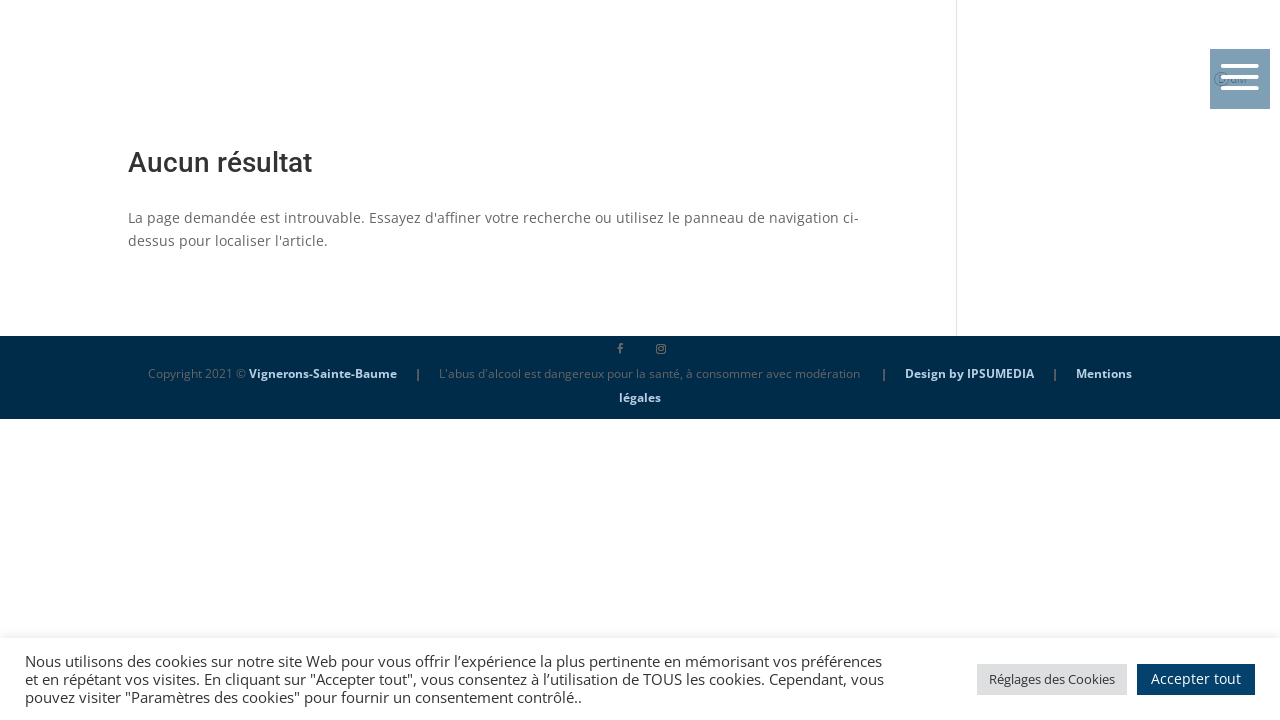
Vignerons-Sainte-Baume (323, 373)
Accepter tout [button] (1196, 678)
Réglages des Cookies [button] (1052, 679)
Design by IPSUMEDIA (969, 373)
